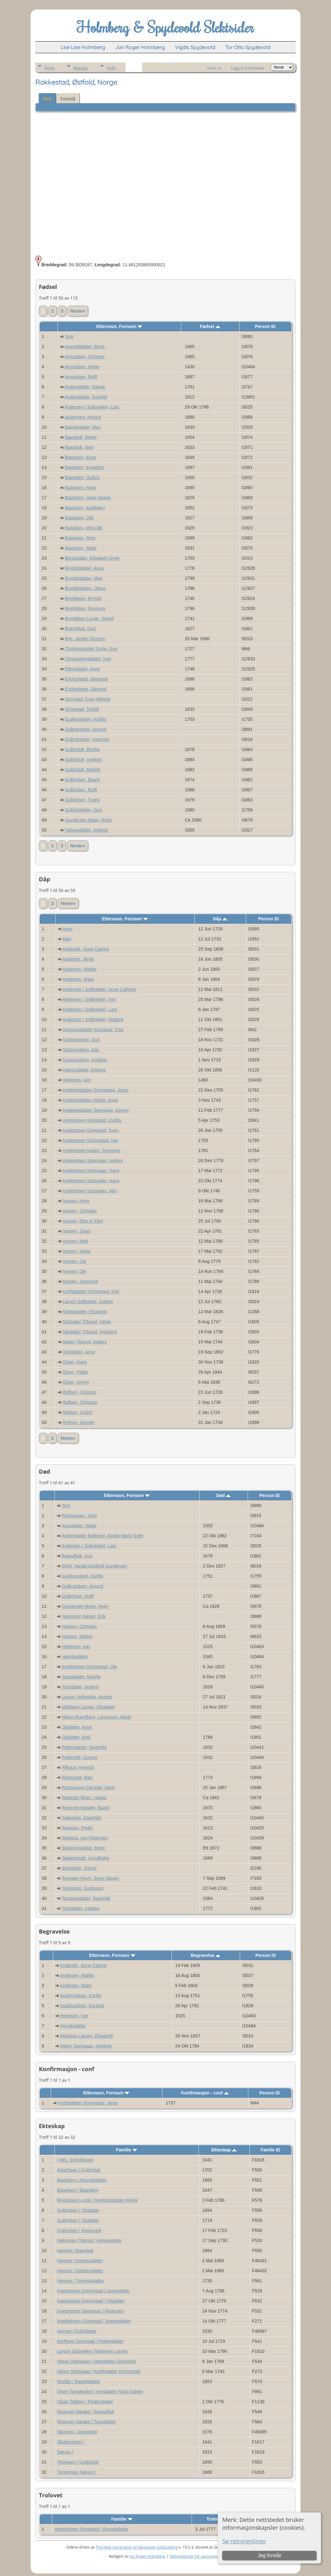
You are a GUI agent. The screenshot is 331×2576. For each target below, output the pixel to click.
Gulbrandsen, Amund (85, 729)
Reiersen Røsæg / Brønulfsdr (85, 2411)
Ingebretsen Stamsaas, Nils (89, 1190)
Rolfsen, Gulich (78, 1412)
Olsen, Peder (75, 1372)
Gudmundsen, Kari (81, 1049)
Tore (69, 336)
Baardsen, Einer (80, 457)
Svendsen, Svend (79, 1868)
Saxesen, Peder (77, 1827)
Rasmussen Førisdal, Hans (88, 1787)
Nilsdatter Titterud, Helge (87, 1321)
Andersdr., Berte (78, 959)
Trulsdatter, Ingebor (81, 1908)
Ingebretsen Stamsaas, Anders (93, 1160)
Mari (67, 938)
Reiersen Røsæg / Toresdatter (86, 2421)
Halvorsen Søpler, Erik (83, 1616)
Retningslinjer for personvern (195, 2556)
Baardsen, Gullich (82, 477)
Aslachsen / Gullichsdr (79, 2169)
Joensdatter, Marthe (81, 1676)
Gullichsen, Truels (82, 799)
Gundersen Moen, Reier (88, 819)
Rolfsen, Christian (80, 1402)
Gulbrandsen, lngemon (87, 739)
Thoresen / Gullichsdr (78, 2462)
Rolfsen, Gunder (79, 1422)
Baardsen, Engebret (84, 467)
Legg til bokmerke (248, 68)
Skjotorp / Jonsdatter (77, 2431)
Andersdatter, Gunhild (86, 396)
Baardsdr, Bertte (81, 437)
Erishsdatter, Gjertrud (85, 689)
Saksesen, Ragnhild (81, 1817)
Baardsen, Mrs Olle (84, 527)
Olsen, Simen (76, 1382)
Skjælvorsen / (71, 2441)
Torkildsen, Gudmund (82, 1888)
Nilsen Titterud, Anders (85, 1341)
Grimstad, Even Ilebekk (87, 699)
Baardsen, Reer (80, 537)
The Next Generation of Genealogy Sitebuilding (137, 2547)
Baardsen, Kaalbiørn (85, 507)
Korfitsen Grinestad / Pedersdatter (90, 2341)
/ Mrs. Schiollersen (75, 2159)
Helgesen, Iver (77, 1079)
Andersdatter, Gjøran (85, 386)
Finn (50, 68)
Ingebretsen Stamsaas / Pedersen (90, 2310)
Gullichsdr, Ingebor (83, 759)
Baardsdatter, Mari (83, 427)
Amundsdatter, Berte (85, 346)
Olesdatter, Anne (79, 1351)
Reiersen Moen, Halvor (84, 1797)
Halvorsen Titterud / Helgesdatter (89, 2240)
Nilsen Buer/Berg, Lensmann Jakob (96, 1717)
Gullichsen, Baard (82, 779)
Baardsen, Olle (79, 517)
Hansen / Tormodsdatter (80, 2280)
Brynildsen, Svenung (85, 608)
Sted (47, 99)
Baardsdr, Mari (79, 447)
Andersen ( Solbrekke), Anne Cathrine (99, 989)
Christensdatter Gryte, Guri (91, 648)
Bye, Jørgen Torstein (85, 638)
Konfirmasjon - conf (204, 2092)
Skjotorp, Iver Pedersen (85, 1837)
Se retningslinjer (244, 2541)
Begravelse (206, 1955)
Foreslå (67, 99)
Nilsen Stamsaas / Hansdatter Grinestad (96, 2361)
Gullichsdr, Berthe (82, 749)
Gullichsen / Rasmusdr (79, 2230)
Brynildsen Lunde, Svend (89, 618)
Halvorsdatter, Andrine (86, 830)
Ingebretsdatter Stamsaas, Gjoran (96, 1110)
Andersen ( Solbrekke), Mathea (92, 1019)
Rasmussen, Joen (79, 1515)
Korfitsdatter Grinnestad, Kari (91, 1291)
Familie (126, 2149)
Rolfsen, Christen (79, 1392)
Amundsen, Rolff (81, 376)
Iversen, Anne (76, 1200)
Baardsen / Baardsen (77, 2190)
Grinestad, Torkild (82, 709)
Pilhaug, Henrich (78, 1767)
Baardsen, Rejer (81, 548)
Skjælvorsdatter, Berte (83, 1847)
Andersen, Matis (78, 979)
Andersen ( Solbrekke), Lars (92, 407)
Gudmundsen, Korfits (85, 719)
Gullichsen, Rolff (81, 789)
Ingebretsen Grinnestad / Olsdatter (91, 2300)
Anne (67, 928)
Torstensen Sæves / (77, 2472)
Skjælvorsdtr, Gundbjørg (85, 1858)
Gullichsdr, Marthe (82, 769)
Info (111, 68)
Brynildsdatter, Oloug (85, 588)
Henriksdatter (75, 1656)
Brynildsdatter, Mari (84, 578)
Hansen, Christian (79, 1626)
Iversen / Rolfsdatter (76, 2331)
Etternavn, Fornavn (119, 326)
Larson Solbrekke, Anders (88, 1301)
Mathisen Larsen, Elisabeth (88, 1706)
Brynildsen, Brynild (83, 598)
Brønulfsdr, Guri (80, 628)
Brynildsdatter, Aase (84, 568)
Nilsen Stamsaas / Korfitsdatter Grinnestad (98, 2371)
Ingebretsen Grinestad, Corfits (92, 1120)
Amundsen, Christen (84, 356)
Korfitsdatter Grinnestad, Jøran (88, 2102)
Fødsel (210, 326)
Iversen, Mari (75, 1241)
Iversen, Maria (77, 1251)
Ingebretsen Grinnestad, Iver (90, 1140)
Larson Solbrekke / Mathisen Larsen (92, 2351)
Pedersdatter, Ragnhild (84, 1747)
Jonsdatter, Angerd (80, 1686)
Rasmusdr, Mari (77, 1777)
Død (223, 1495)
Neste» (77, 311)
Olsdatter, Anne (77, 1727)
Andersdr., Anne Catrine (85, 949)
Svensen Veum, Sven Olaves (90, 1878)
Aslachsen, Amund (83, 417)
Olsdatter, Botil (76, 1737)
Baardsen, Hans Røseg (88, 497)
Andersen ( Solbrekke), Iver (89, 999)
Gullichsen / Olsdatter (78, 2210)
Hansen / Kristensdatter (80, 2260)
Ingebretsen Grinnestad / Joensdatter (93, 2290)
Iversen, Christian (80, 1210)
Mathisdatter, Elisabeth (85, 1311)
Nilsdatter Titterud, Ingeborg (90, 1331)
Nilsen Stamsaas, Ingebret (86, 2045)
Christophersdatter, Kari (88, 658)
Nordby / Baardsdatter (78, 2381)
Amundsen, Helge (82, 366)
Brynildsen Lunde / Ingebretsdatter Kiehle (97, 2200)
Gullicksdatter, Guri (83, 809)
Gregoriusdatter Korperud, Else (93, 1029)
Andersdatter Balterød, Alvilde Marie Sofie (102, 1535)
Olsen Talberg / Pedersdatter (85, 2401)
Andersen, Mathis (79, 969)
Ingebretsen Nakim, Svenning (92, 1150)
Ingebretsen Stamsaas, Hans (91, 1170)
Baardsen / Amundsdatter (82, 2180)
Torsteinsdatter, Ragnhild (86, 1898)
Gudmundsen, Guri (81, 1039)
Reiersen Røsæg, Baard (85, 1807)
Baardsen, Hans (80, 487)
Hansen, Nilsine (77, 1636)
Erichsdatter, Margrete (86, 678)
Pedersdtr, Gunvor (80, 1757)
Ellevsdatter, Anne (82, 668)
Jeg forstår (270, 2555)
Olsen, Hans (75, 1361)
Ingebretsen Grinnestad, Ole (89, 1666)
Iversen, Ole (74, 1261)
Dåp (220, 918)
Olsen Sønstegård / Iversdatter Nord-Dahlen (100, 2391)
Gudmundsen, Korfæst (85, 1059)
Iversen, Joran (77, 1231)
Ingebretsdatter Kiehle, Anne (90, 1100)
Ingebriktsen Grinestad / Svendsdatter (94, 2321)
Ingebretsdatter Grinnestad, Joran (95, 1090)
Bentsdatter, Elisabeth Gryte (92, 558)
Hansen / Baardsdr (75, 2250)
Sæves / (65, 2452)
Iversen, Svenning (80, 1281)
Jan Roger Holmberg (147, 2556)
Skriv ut (214, 68)
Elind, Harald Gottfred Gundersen (94, 1565)
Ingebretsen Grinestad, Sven (91, 1130)
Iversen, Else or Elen (83, 1220)
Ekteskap (224, 2149)
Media (81, 68)
